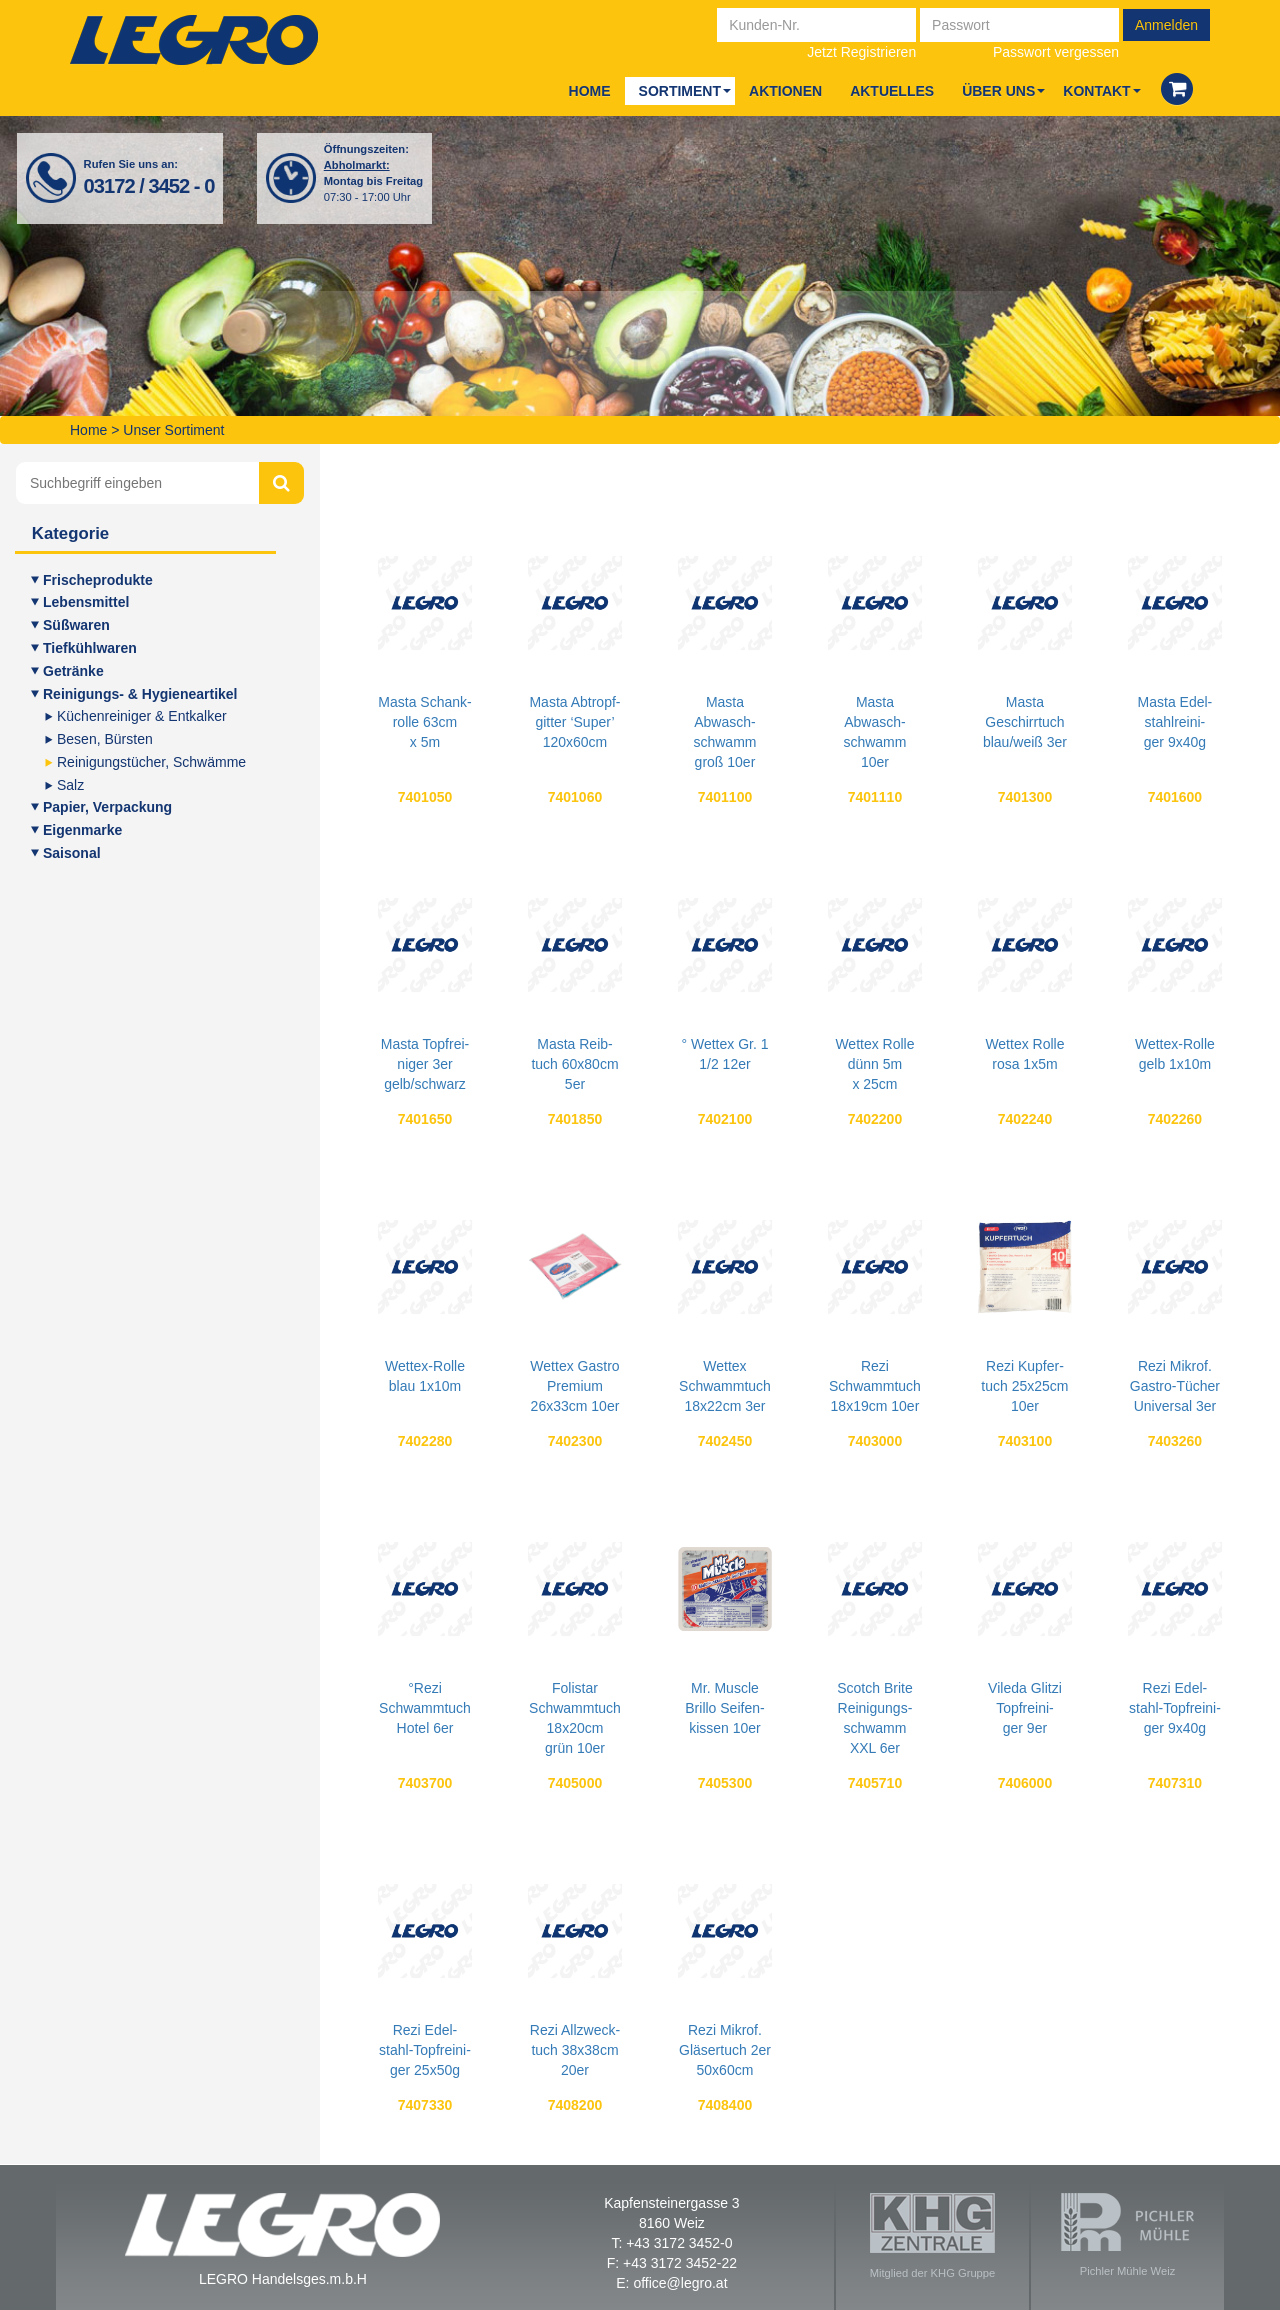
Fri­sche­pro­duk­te (98, 580)
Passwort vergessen (1056, 52)
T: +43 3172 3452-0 (671, 2243)
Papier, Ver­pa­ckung (107, 807)
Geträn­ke (73, 671)
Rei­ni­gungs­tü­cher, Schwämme (151, 762)
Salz (70, 785)
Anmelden (1166, 25)
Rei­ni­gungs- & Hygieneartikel (140, 694)
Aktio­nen (785, 91)
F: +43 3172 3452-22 (672, 2263)
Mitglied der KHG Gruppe (933, 2236)
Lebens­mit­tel (86, 602)
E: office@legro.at (671, 2283)
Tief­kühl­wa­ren (90, 648)
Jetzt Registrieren (861, 52)
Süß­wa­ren (76, 625)
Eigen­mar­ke (82, 830)
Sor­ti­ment (680, 91)
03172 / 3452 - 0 (149, 186)
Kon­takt (1096, 91)
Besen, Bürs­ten (105, 739)
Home (590, 91)
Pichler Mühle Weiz (1127, 2235)
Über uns (998, 91)
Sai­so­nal (72, 853)
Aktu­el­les (892, 91)
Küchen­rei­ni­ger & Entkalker (142, 716)
